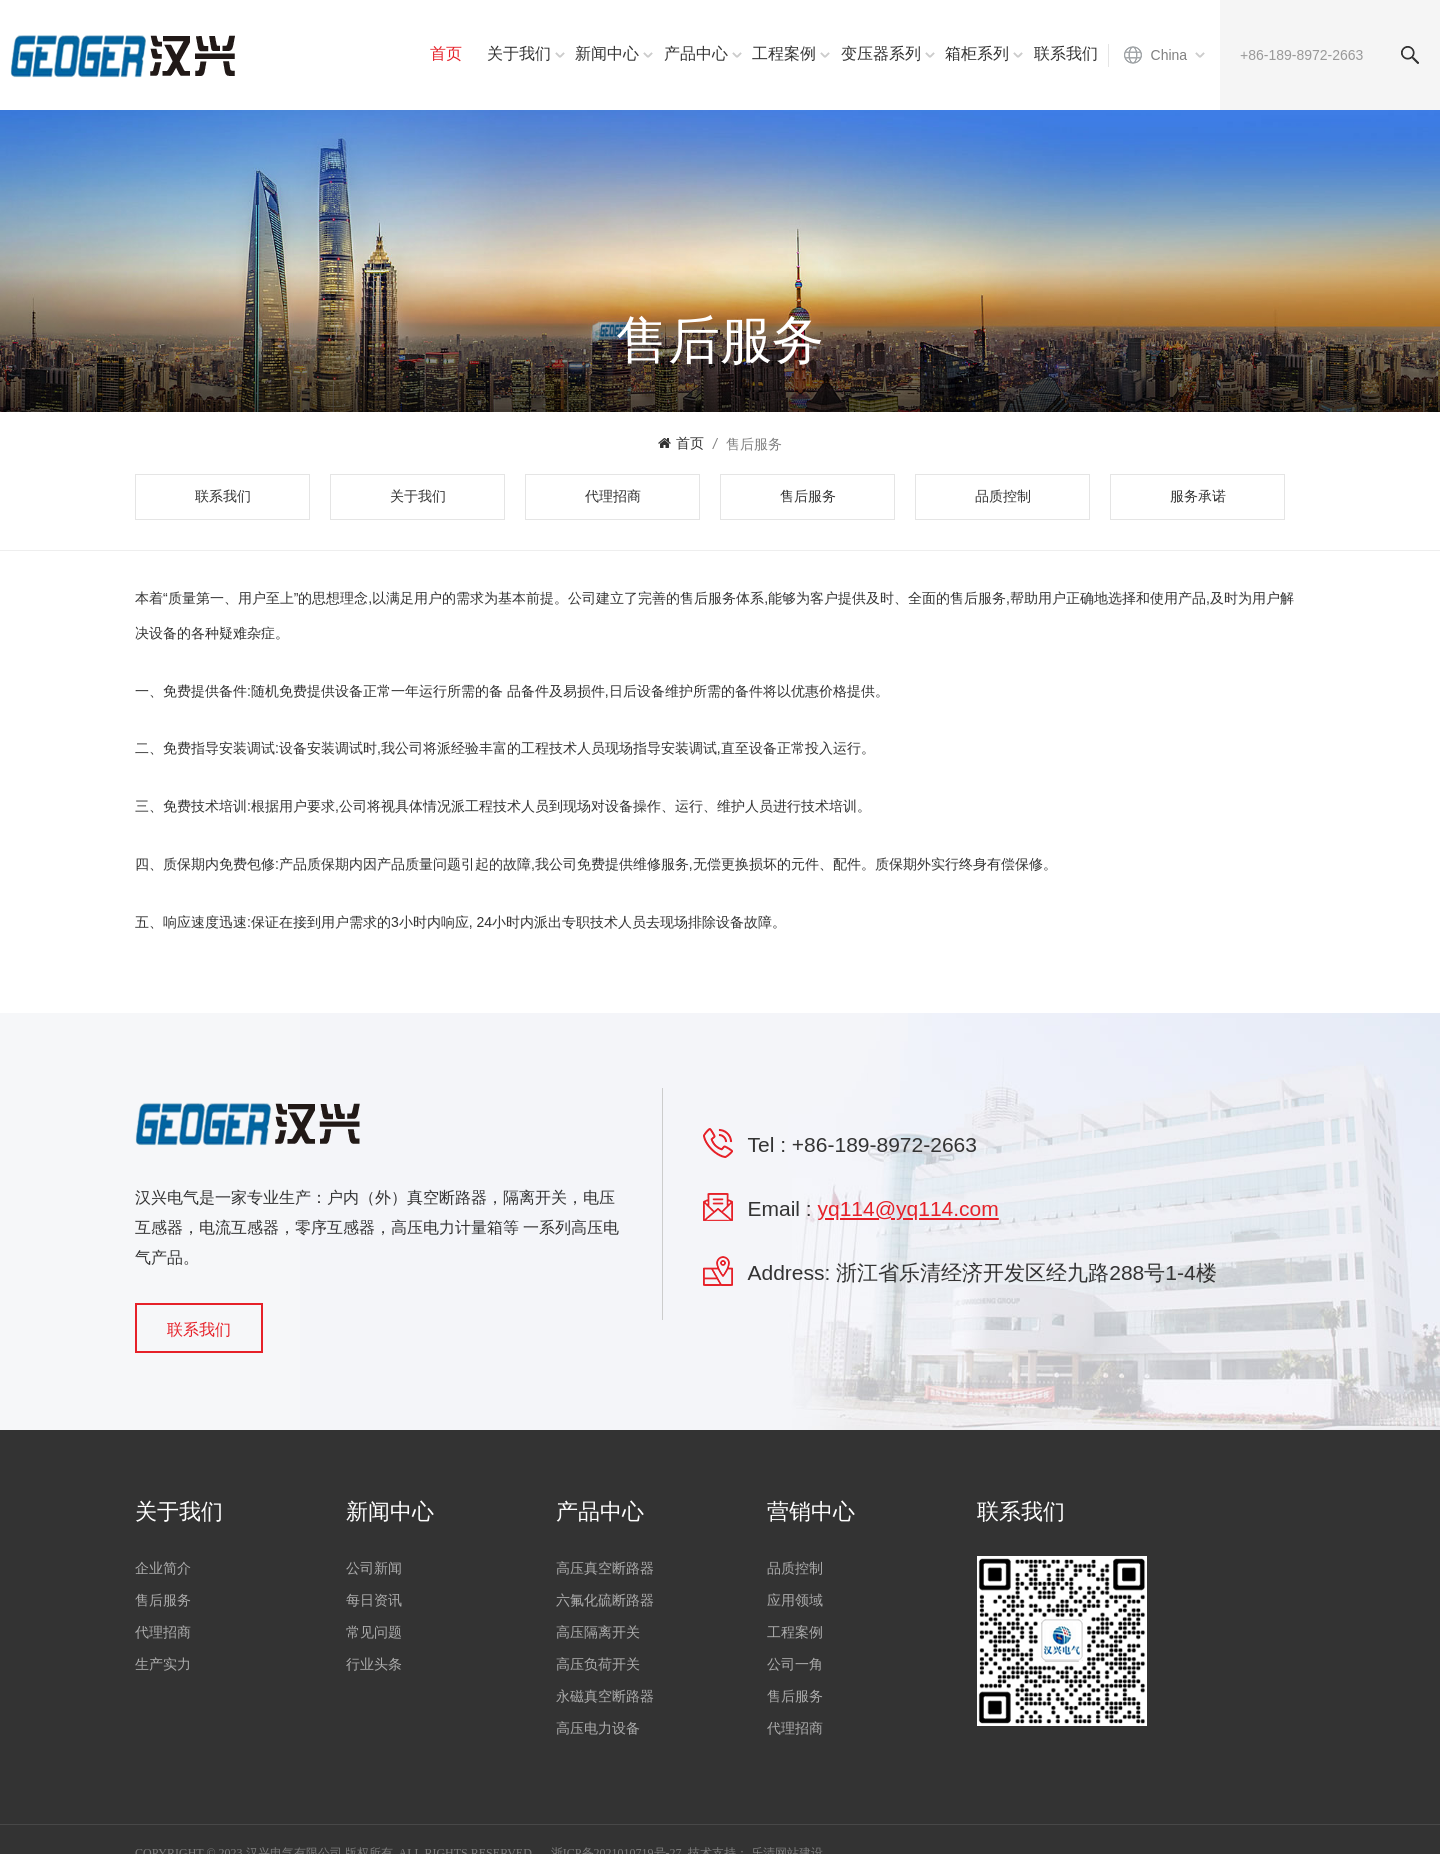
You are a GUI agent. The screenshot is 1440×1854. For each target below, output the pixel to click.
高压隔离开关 (598, 1630)
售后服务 (754, 444)
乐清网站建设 (787, 1825)
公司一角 (795, 1662)
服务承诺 (1198, 496)
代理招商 (613, 496)
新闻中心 (607, 53)
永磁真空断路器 (605, 1694)
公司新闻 (374, 1566)
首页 (446, 53)
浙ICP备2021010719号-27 (616, 1825)
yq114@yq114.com (908, 1208)
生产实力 (163, 1662)
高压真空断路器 (605, 1566)
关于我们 (519, 53)
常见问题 (374, 1630)
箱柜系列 (977, 53)
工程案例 (784, 53)
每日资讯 (374, 1598)
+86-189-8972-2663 (884, 1144)
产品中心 (696, 53)
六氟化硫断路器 (605, 1598)
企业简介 (163, 1566)
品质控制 (1003, 496)
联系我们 (1066, 53)
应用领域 (795, 1598)
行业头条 (374, 1662)
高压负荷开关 (598, 1662)
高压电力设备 (598, 1726)
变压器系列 (881, 53)
